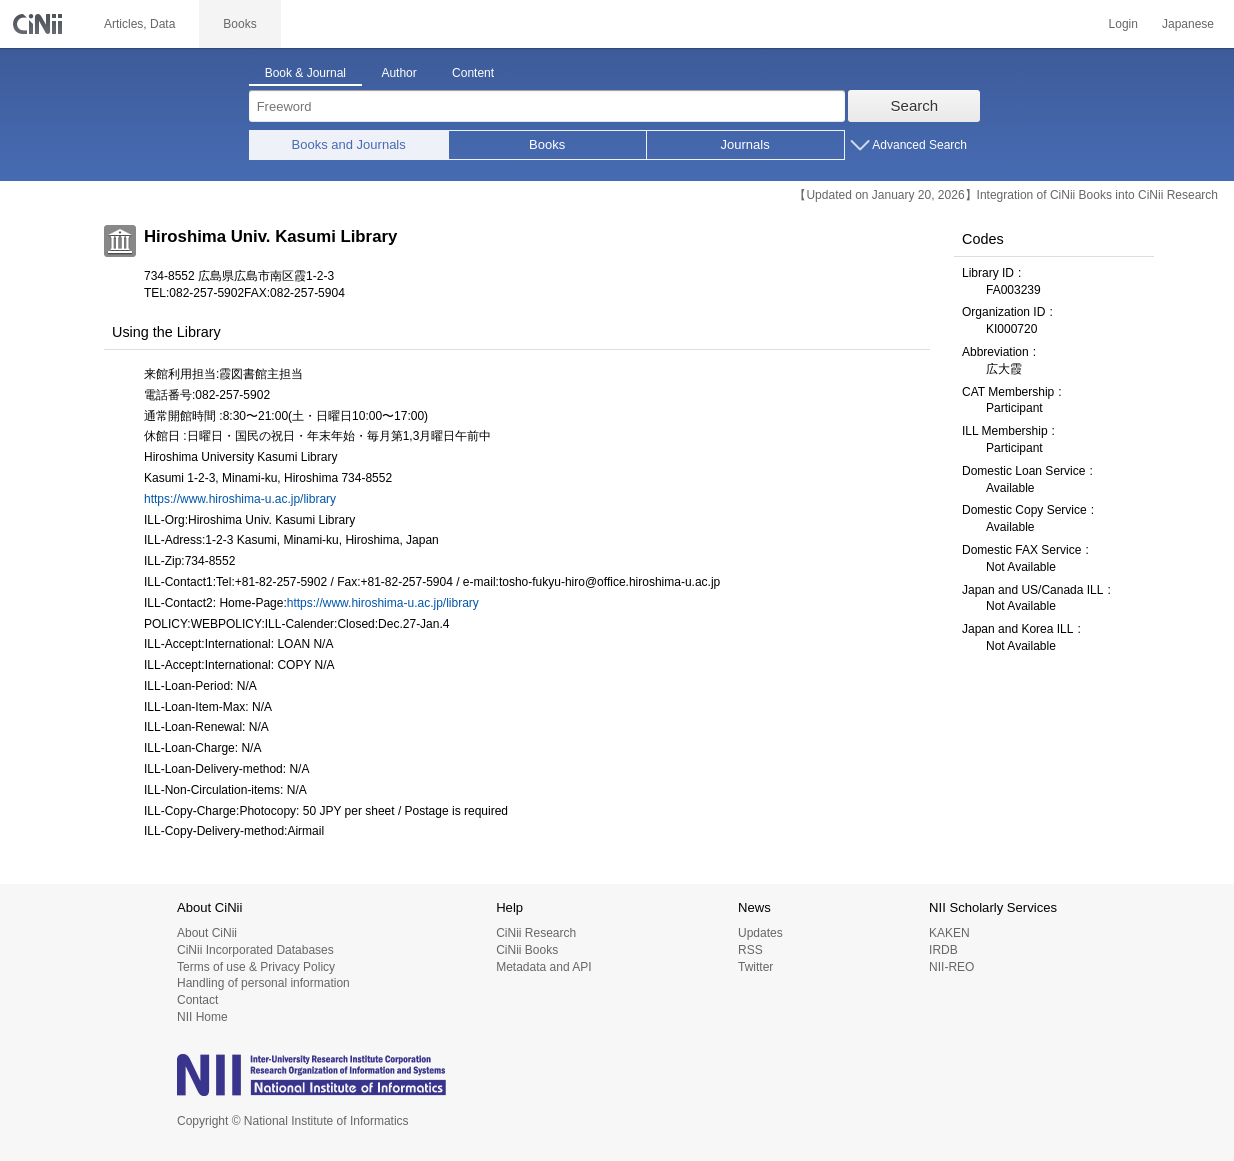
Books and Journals (349, 144)
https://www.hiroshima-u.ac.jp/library (240, 499)
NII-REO (951, 967)
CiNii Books (527, 950)
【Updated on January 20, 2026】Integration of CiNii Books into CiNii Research (1006, 195)
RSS (750, 950)
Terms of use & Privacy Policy (256, 967)
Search (915, 105)
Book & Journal (305, 73)
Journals (745, 144)
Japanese (1188, 24)
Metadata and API (543, 967)
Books (547, 144)
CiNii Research (536, 933)
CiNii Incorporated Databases (255, 950)
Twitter (755, 967)
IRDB (943, 950)
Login (1123, 24)
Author (398, 73)
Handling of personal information (263, 983)
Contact (197, 1000)
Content (473, 73)
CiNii (40, 24)
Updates (760, 933)
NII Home (202, 1017)
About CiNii (207, 933)
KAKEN (949, 933)
